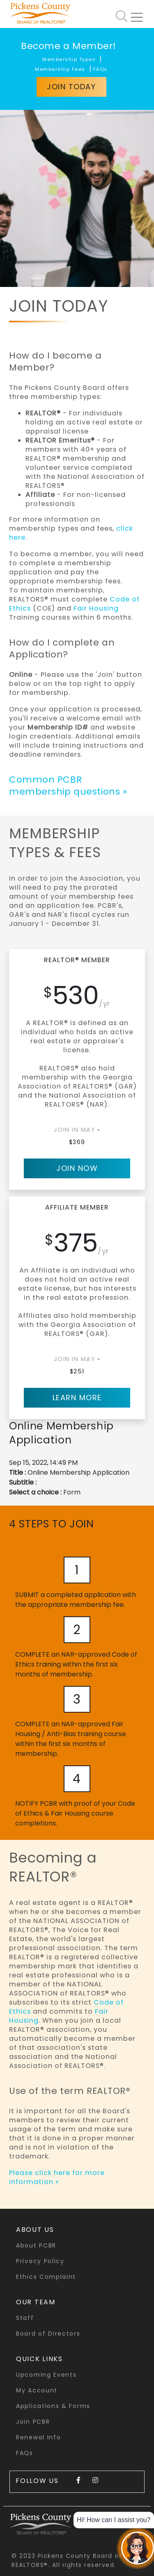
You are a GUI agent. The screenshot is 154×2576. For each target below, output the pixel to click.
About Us (35, 2229)
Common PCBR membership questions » (68, 785)
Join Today (71, 87)
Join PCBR (33, 2421)
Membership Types (69, 59)
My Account (36, 2390)
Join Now (77, 1168)
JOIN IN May (75, 1130)
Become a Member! (68, 46)
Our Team (35, 2302)
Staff (25, 2318)
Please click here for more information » (57, 2177)
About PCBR (36, 2245)
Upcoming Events (46, 2375)
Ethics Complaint (46, 2277)
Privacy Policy (40, 2261)
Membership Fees (60, 69)
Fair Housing (96, 608)
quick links (39, 2359)
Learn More (77, 1397)
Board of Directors (48, 2333)
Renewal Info (38, 2437)
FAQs (100, 69)
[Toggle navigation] (140, 14)
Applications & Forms (53, 2406)
